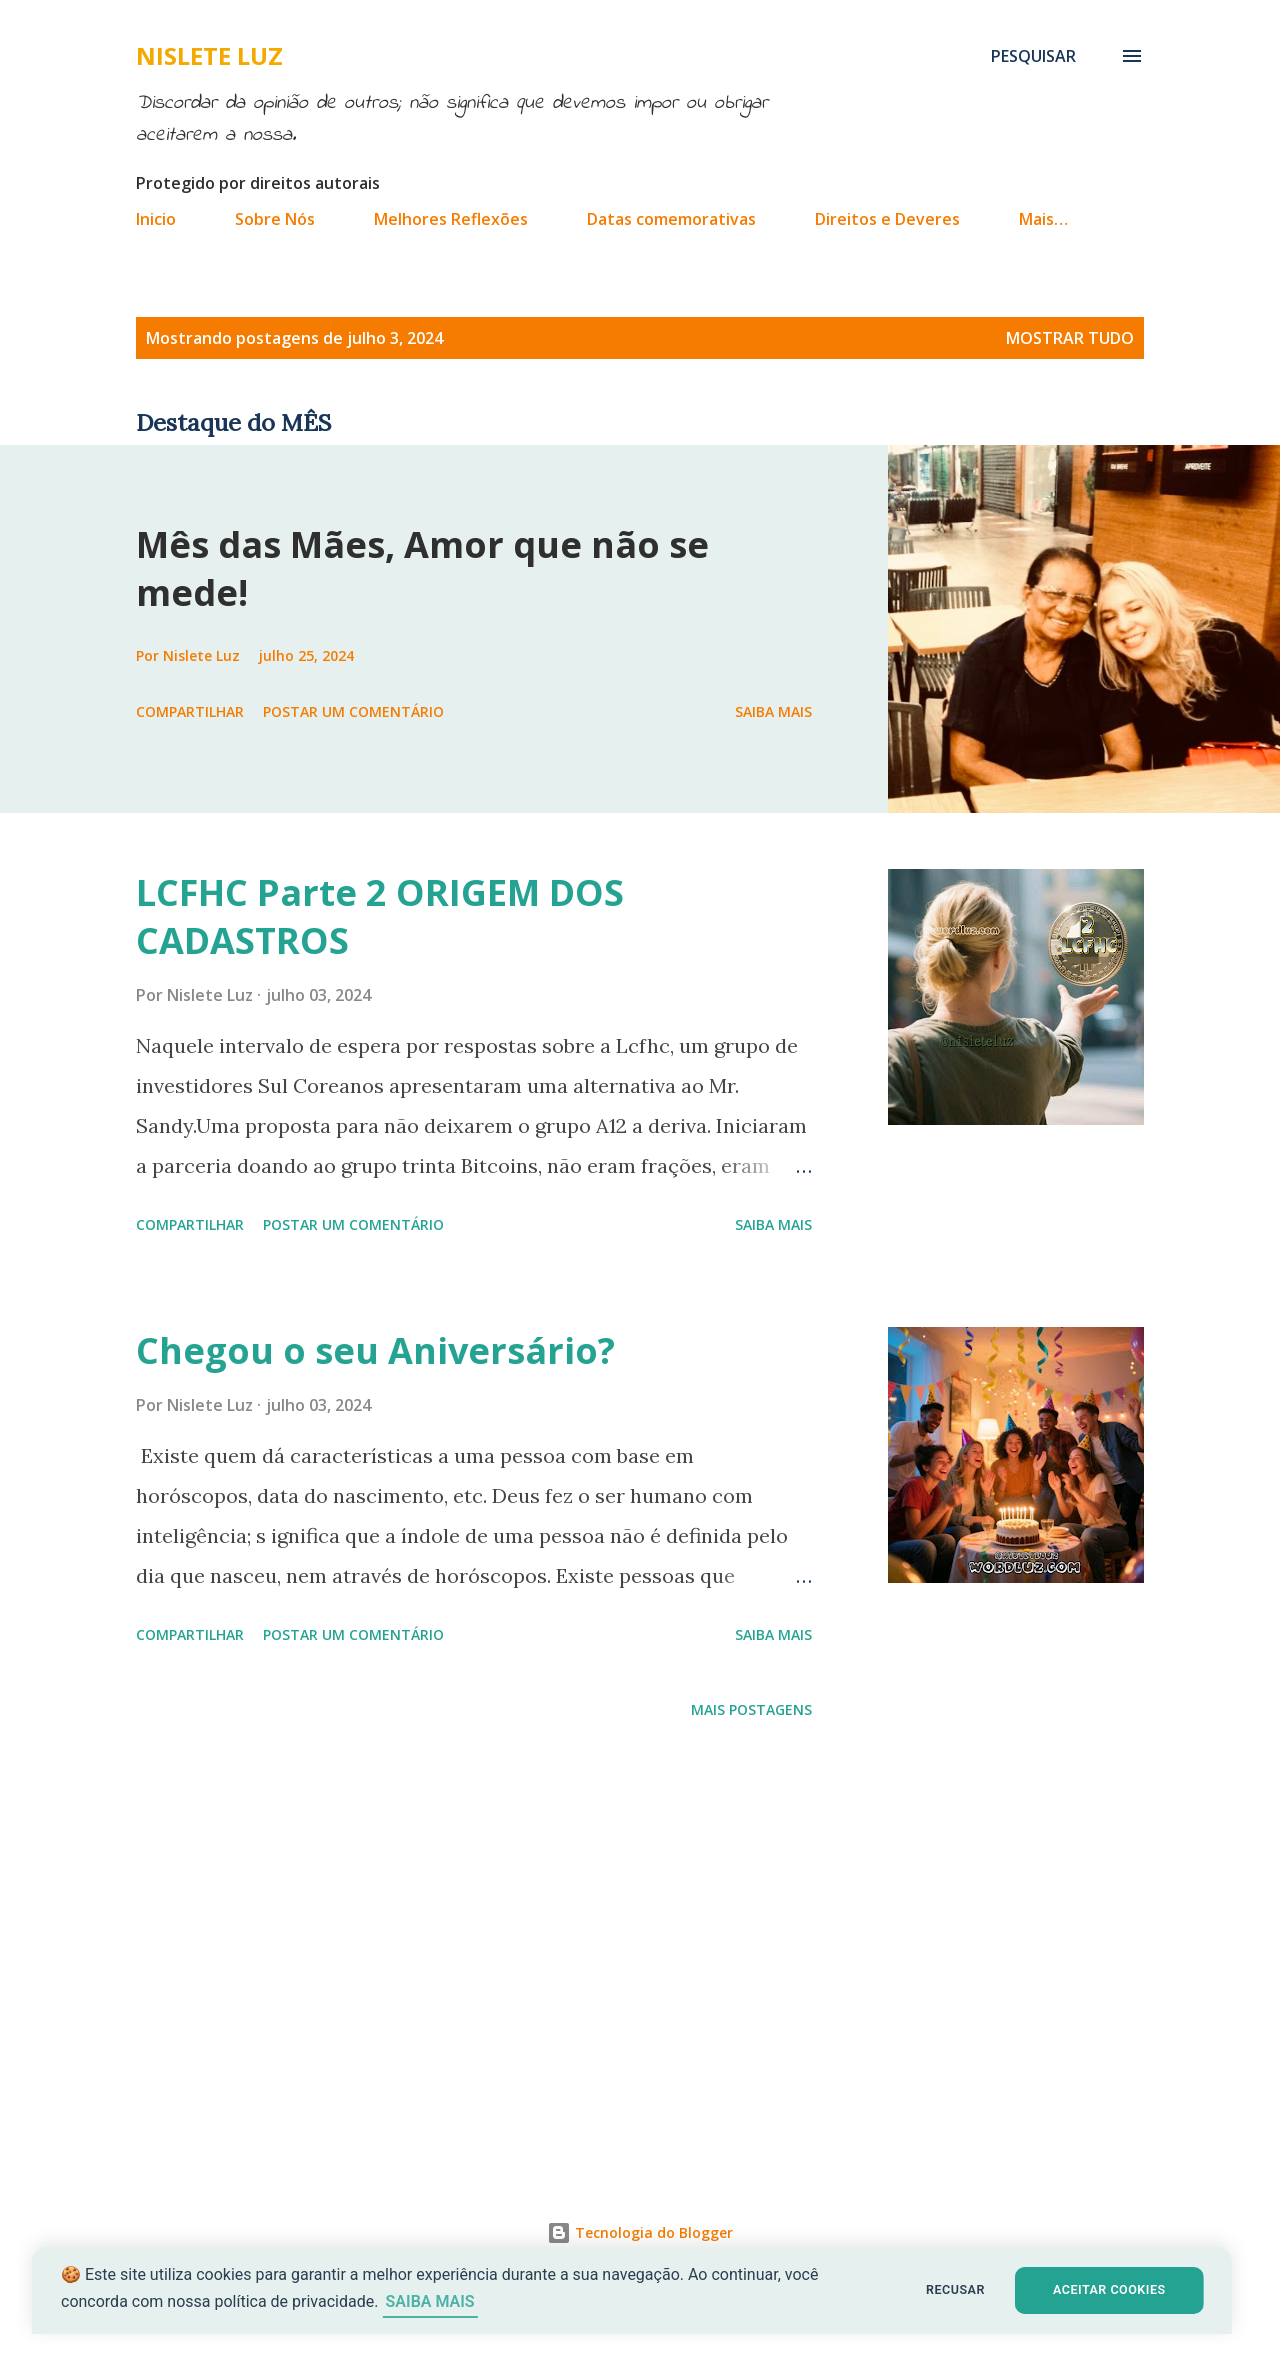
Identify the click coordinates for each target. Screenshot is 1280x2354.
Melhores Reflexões (451, 219)
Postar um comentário (353, 711)
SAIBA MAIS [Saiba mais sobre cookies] (437, 2301)
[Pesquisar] (1033, 56)
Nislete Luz (209, 55)
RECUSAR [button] (956, 2289)
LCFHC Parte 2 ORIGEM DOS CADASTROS (380, 916)
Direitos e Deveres (887, 219)
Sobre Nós (275, 219)
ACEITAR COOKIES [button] (1115, 2289)
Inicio (156, 219)
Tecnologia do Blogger (640, 2232)
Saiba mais (773, 711)
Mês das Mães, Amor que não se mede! (422, 568)
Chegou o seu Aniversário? (375, 1350)
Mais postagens (751, 1709)
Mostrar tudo (1070, 338)
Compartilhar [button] (190, 711)
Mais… (1043, 219)
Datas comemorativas (671, 219)
